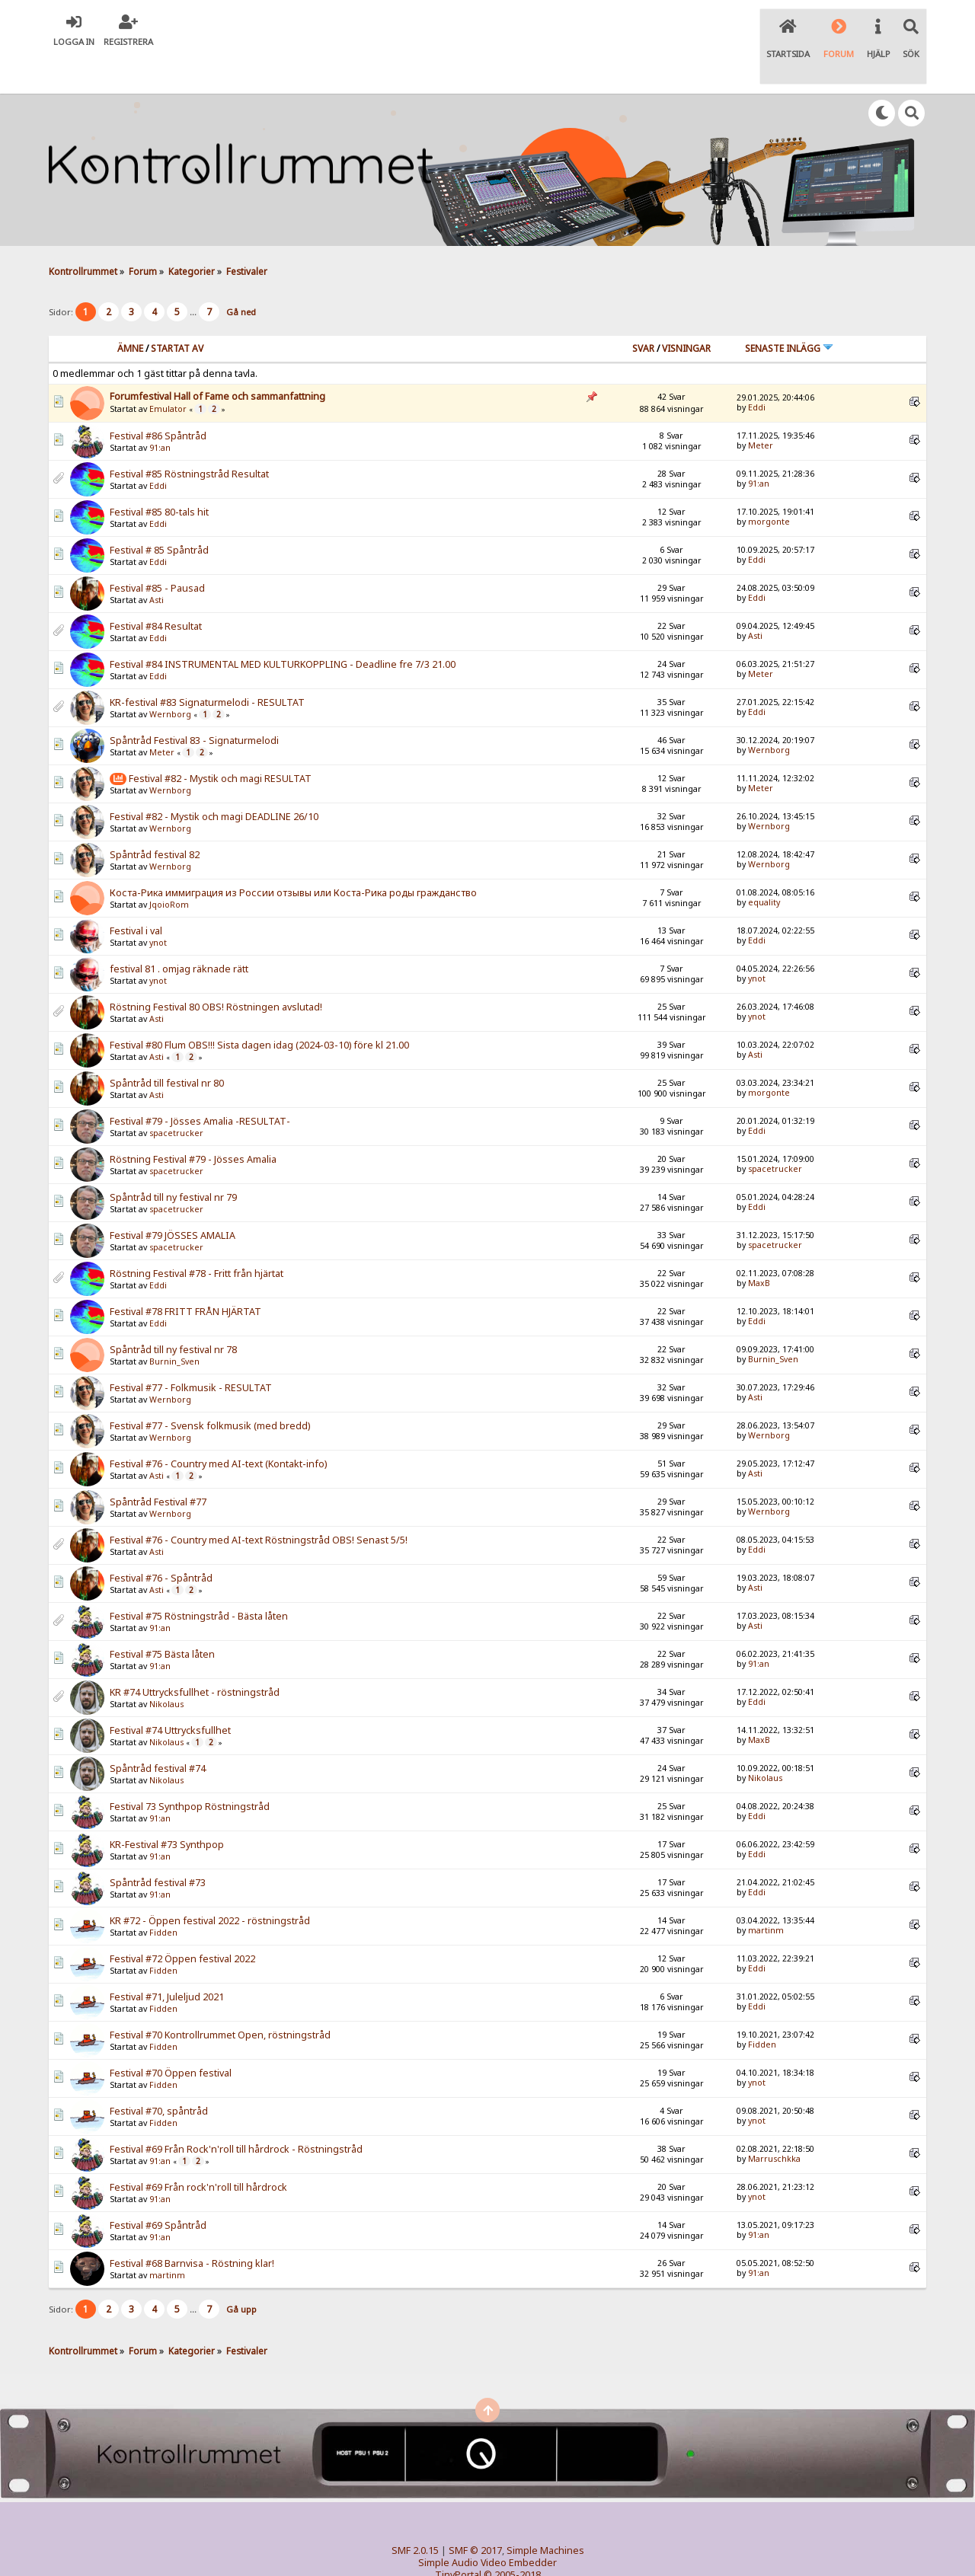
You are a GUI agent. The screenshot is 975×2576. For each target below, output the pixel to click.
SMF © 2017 (475, 2513)
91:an (160, 411)
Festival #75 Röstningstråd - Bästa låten (199, 1579)
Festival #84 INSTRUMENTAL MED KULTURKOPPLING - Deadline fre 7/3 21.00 (283, 627)
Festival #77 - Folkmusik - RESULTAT (191, 1351)
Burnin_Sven (174, 1325)
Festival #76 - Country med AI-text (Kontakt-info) (218, 1427)
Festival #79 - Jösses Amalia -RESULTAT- (200, 1084)
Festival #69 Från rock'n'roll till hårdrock (198, 2150)
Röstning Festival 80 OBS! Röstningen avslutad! (216, 970)
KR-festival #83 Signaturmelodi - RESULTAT (207, 665)
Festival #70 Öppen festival (171, 2036)
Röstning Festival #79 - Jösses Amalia (193, 1122)
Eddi (757, 370)
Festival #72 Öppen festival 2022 (182, 1922)
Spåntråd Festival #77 (158, 1465)
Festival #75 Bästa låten (162, 1617)
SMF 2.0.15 (415, 2513)
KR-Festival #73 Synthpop (167, 1808)
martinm (766, 1893)
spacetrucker (176, 1096)
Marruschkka (774, 2122)
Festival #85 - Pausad (157, 551)
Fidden (163, 1896)
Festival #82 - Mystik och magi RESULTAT (220, 741)
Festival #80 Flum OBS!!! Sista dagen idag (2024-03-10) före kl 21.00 (259, 1008)
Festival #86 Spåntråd (158, 399)
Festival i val (136, 894)
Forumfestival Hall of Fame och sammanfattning (217, 359)
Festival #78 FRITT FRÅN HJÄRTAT (185, 1275)
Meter (760, 409)
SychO (533, 2550)
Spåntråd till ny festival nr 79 (173, 1160)
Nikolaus (166, 1667)
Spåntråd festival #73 (158, 1846)
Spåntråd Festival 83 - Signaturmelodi (194, 703)
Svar (643, 311)
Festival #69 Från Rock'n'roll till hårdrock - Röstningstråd (236, 2112)
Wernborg (170, 677)
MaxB (759, 1246)
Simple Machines (545, 2513)
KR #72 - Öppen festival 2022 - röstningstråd (210, 1884)
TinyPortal (458, 2538)
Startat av (177, 311)
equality (764, 865)
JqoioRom (169, 868)
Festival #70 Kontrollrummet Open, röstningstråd (220, 1998)
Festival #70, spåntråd (159, 2074)
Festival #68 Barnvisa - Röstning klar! (192, 2226)
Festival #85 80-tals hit (159, 475)
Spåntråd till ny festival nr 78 (173, 1313)
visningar (686, 311)
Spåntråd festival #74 (158, 1731)
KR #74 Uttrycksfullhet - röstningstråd (195, 1655)
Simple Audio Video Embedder (487, 2526)
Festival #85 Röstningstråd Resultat (189, 437)
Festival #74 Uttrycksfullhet (170, 1693)
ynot (158, 906)
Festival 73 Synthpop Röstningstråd (190, 1770)
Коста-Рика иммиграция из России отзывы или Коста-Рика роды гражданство (293, 856)
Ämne (130, 311)
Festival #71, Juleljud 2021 (167, 1960)
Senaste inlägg (789, 311)
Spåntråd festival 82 (155, 818)
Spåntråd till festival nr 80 (167, 1046)
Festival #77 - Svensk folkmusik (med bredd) (210, 1389)
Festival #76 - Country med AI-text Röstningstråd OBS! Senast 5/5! (259, 1503)
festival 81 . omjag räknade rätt (179, 932)
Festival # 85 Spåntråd (159, 513)
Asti (156, 563)
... (194, 275)
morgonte (769, 485)
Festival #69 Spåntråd (158, 2188)
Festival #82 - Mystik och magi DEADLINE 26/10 (214, 780)
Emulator (168, 372)
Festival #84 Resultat (156, 589)
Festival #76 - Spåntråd (161, 1541)
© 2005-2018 (512, 2538)
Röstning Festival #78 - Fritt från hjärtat (196, 1237)
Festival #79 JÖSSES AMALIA (172, 1198)
